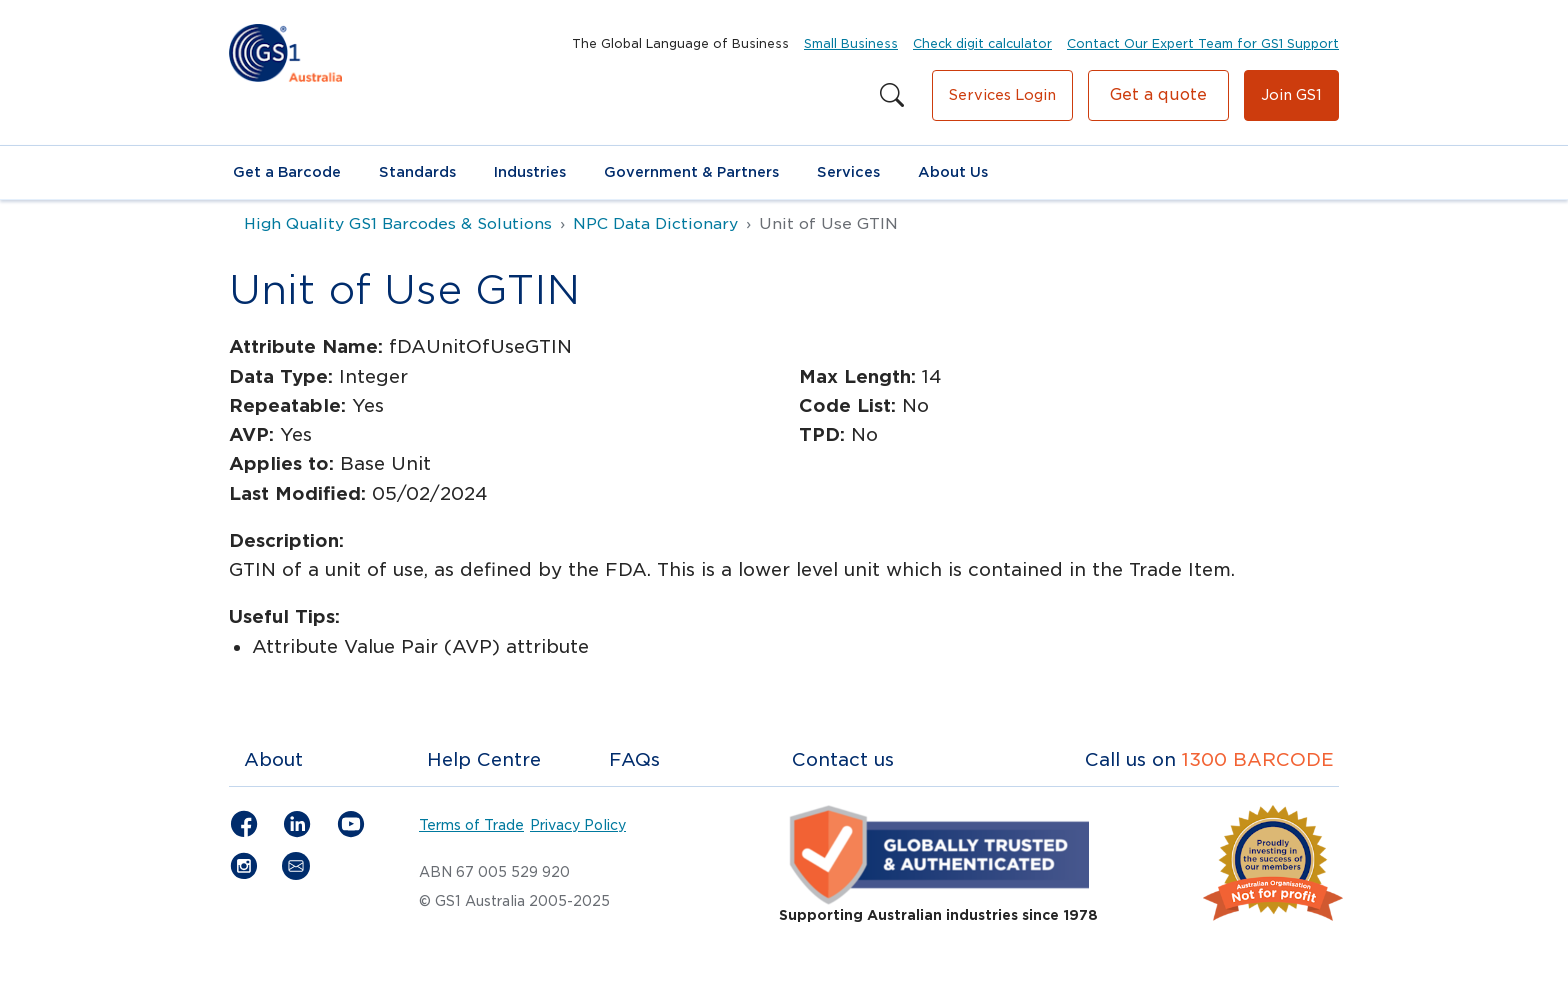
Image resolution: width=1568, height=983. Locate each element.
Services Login (1002, 95)
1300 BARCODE (1258, 759)
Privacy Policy (578, 825)
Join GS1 (1291, 95)
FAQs (634, 759)
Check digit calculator (982, 43)
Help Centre (484, 759)
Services (848, 172)
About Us (953, 172)
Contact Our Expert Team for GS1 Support (1203, 43)
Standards (417, 172)
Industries (530, 172)
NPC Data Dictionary (655, 224)
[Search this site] (892, 96)
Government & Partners (691, 172)
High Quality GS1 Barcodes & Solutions (398, 224)
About (273, 759)
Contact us (843, 759)
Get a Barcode (287, 172)
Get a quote (1158, 94)
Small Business (851, 43)
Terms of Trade (471, 825)
